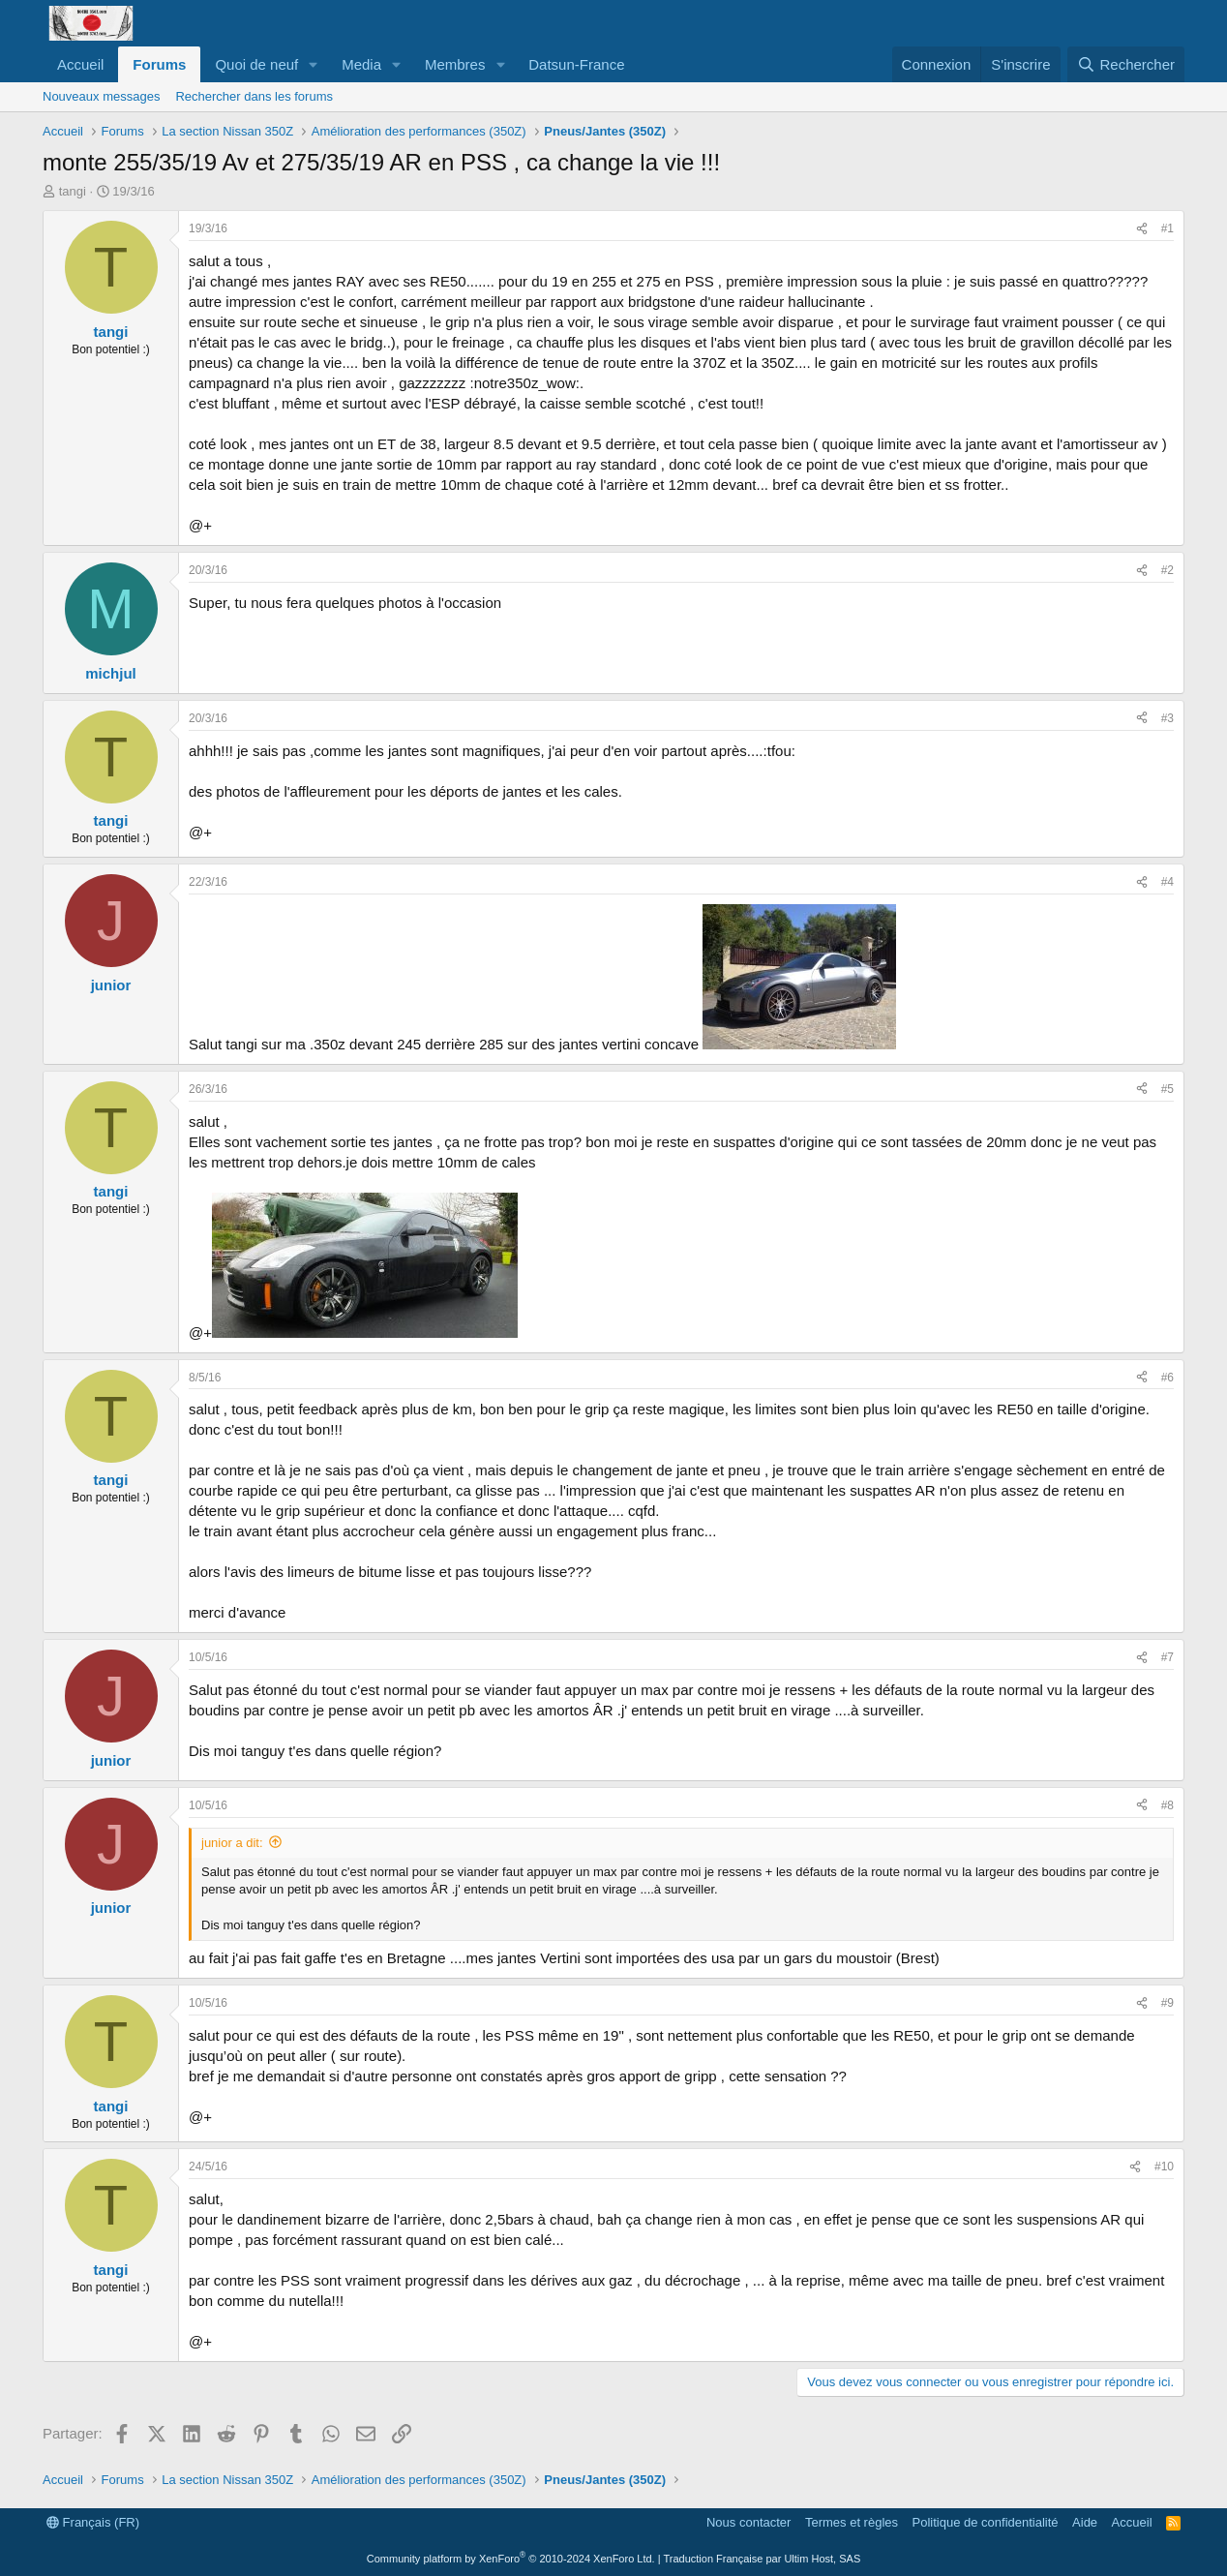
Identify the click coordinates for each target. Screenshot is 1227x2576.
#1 (1167, 228)
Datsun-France (576, 64)
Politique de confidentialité (986, 2522)
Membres (455, 64)
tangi (72, 191)
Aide (1084, 2522)
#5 (1167, 1089)
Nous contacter (748, 2522)
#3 (1167, 718)
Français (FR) (92, 2522)
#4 (1167, 882)
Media (361, 64)
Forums (159, 64)
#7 (1167, 1657)
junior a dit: (232, 1842)
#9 (1167, 2003)
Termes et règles (851, 2522)
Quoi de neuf (256, 64)
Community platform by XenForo (511, 2558)
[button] (313, 64)
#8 (1167, 1805)
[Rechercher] (1125, 64)
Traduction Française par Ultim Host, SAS (761, 2558)
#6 (1167, 1377)
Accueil (80, 64)
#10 (1164, 2166)
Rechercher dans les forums (254, 96)
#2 (1167, 570)
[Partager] (1141, 229)
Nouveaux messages (101, 96)
